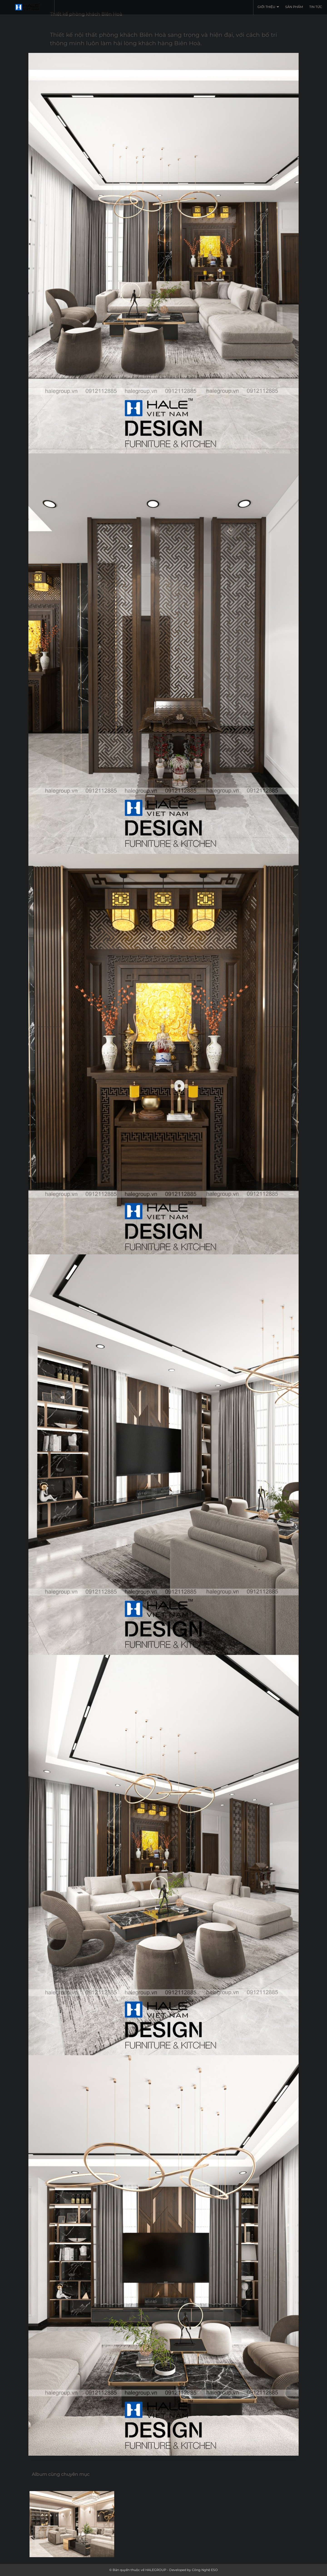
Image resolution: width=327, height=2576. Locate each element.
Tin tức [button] (315, 7)
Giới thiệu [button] (268, 7)
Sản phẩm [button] (294, 7)
